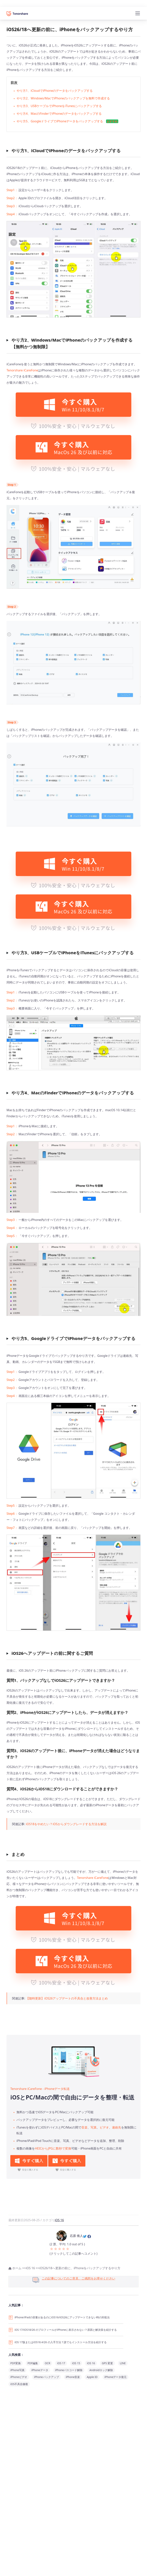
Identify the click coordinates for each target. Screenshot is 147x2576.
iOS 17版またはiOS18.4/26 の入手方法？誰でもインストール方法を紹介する (61, 2342)
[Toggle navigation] (137, 13)
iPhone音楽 (73, 2377)
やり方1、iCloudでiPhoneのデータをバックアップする (55, 91)
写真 (94, 2127)
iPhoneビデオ (18, 2377)
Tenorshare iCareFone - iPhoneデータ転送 (40, 2089)
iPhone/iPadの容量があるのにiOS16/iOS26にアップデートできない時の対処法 (62, 2317)
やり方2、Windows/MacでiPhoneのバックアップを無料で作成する (63, 98)
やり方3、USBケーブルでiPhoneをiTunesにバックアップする (59, 106)
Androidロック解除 (101, 2370)
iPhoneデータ (39, 2370)
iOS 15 (76, 2363)
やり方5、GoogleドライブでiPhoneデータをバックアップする (67, 121)
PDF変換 (15, 2363)
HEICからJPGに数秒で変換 (53, 2148)
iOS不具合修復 (19, 2384)
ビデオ (104, 2127)
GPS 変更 (107, 2363)
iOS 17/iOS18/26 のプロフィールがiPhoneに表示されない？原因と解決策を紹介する (66, 2330)
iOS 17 (61, 2363)
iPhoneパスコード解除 (69, 2370)
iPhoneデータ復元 (116, 2377)
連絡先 (116, 2127)
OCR (47, 2363)
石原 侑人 (76, 2236)
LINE (123, 2363)
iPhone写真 (17, 2370)
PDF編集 (33, 2363)
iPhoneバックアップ (46, 2377)
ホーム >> (17, 2268)
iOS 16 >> (32, 2268)
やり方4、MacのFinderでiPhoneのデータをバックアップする (59, 113)
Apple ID (92, 2377)
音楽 (84, 2127)
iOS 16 (59, 2220)
